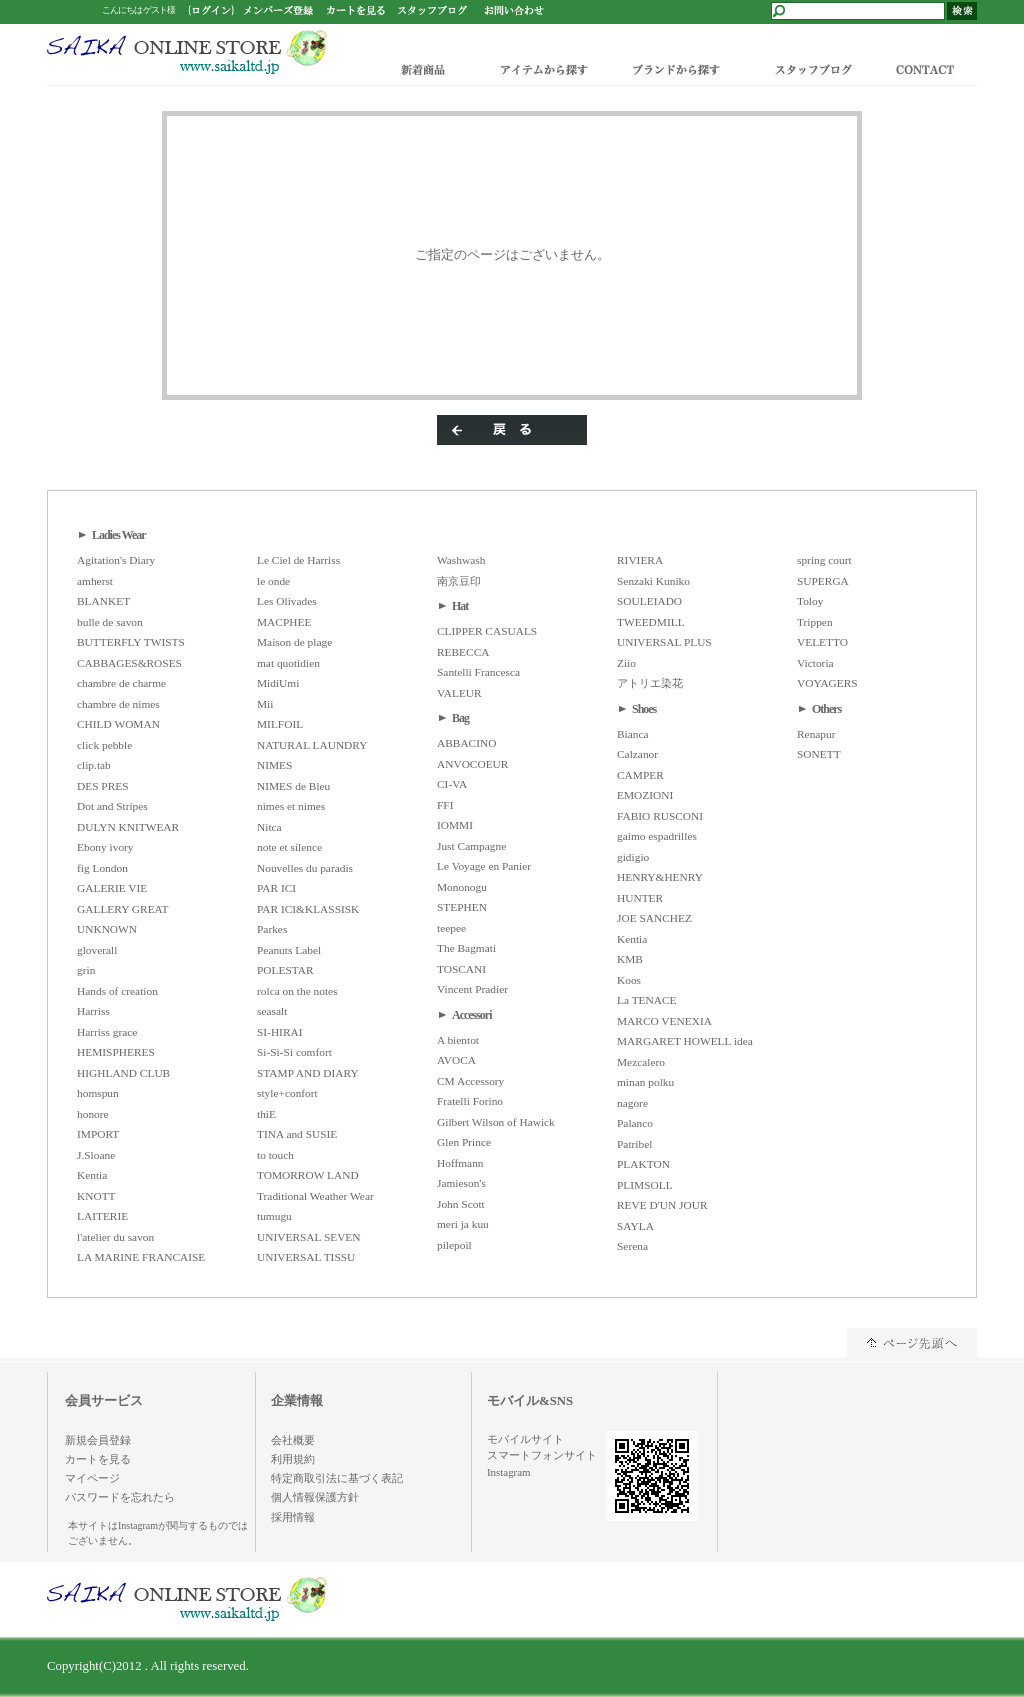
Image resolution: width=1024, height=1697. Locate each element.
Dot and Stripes (112, 806)
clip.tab (94, 765)
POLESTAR (285, 970)
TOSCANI (461, 969)
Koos (629, 980)
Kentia (92, 1175)
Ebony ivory (105, 847)
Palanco (635, 1123)
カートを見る (98, 1459)
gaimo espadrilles (657, 836)
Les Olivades (287, 601)
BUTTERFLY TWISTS (131, 642)
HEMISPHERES (116, 1052)
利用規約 (293, 1459)
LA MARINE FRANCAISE (141, 1257)
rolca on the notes (297, 991)
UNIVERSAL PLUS (664, 642)
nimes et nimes (291, 806)
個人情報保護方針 (315, 1497)
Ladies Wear (119, 535)
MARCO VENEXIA (664, 1021)
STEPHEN (462, 907)
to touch (275, 1155)
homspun (98, 1093)
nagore (632, 1103)
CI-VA (452, 784)
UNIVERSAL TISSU (306, 1257)
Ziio (626, 663)
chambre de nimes (118, 704)
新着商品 (424, 69)
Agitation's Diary (116, 560)
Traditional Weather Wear (315, 1196)
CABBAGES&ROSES (129, 663)
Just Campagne (471, 846)
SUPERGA (823, 581)
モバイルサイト (525, 1439)
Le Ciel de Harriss (298, 560)
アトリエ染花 (650, 683)
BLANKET (103, 601)
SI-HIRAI (280, 1032)
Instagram (508, 1472)
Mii (265, 704)
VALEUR (459, 693)
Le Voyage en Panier (484, 866)
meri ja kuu (463, 1224)
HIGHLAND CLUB (123, 1073)
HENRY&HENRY (660, 877)
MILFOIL (280, 724)
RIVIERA (640, 560)
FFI (445, 805)
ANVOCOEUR (472, 764)
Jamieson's (461, 1183)
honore (93, 1114)
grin (86, 970)
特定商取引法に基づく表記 (337, 1478)
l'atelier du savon (115, 1237)
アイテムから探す (539, 69)
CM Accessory (470, 1081)
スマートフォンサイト (542, 1455)
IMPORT (98, 1134)
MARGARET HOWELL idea (685, 1041)
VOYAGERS (827, 683)
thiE (266, 1114)
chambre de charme (121, 683)
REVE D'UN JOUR (662, 1205)
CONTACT (929, 69)
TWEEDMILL (651, 622)
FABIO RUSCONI (660, 816)
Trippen (815, 622)
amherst (95, 581)
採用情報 (293, 1517)
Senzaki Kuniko (653, 581)
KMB (630, 959)
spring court (824, 560)
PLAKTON (643, 1164)
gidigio (633, 857)
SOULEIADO (649, 601)
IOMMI (455, 825)
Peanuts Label (289, 950)
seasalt (272, 1011)
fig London (102, 868)
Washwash (461, 560)
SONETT (819, 754)
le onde (273, 581)
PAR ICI (276, 888)
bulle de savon (110, 622)
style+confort (287, 1093)
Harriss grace (107, 1032)
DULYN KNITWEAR (128, 827)
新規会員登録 (98, 1440)
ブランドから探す (674, 69)
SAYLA (635, 1226)
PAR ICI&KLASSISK (308, 909)
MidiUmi (278, 683)
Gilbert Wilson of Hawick (496, 1122)
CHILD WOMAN (118, 724)
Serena (632, 1246)
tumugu (274, 1216)
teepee (451, 928)
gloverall (97, 950)
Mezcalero (641, 1062)
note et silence (289, 847)
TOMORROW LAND (308, 1175)
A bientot (458, 1040)
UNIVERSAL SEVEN (309, 1237)
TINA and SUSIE (297, 1134)
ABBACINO (466, 743)
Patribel (634, 1144)
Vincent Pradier (472, 989)
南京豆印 (459, 581)
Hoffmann (460, 1163)
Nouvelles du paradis (305, 868)
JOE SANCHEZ (654, 918)
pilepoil (454, 1245)
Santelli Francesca (478, 672)
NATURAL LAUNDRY (312, 745)
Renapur (816, 734)
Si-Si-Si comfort (294, 1052)
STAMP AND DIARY (308, 1073)
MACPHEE (284, 622)
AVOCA (456, 1060)
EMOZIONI (645, 795)
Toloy (810, 601)
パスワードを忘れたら (120, 1497)
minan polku (645, 1082)
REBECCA (463, 652)
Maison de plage (294, 642)
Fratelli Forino (470, 1101)
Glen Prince (464, 1142)
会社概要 (293, 1440)
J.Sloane (96, 1155)
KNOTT (96, 1196)
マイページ (92, 1478)
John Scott (461, 1204)
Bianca (633, 734)
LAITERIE (102, 1216)
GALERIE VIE (112, 888)
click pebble (104, 745)
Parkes (272, 929)
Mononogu (462, 887)
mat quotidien (288, 663)
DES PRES (103, 786)
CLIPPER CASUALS (487, 631)
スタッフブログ (812, 69)
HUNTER (640, 898)
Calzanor (637, 754)
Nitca (269, 827)
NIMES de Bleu (293, 786)
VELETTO (822, 642)
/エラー (187, 52)
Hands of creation (117, 991)
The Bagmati (466, 948)
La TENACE (647, 1000)
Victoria (815, 663)
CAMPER (640, 775)
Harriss (93, 1011)
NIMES (274, 765)
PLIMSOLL (645, 1185)
